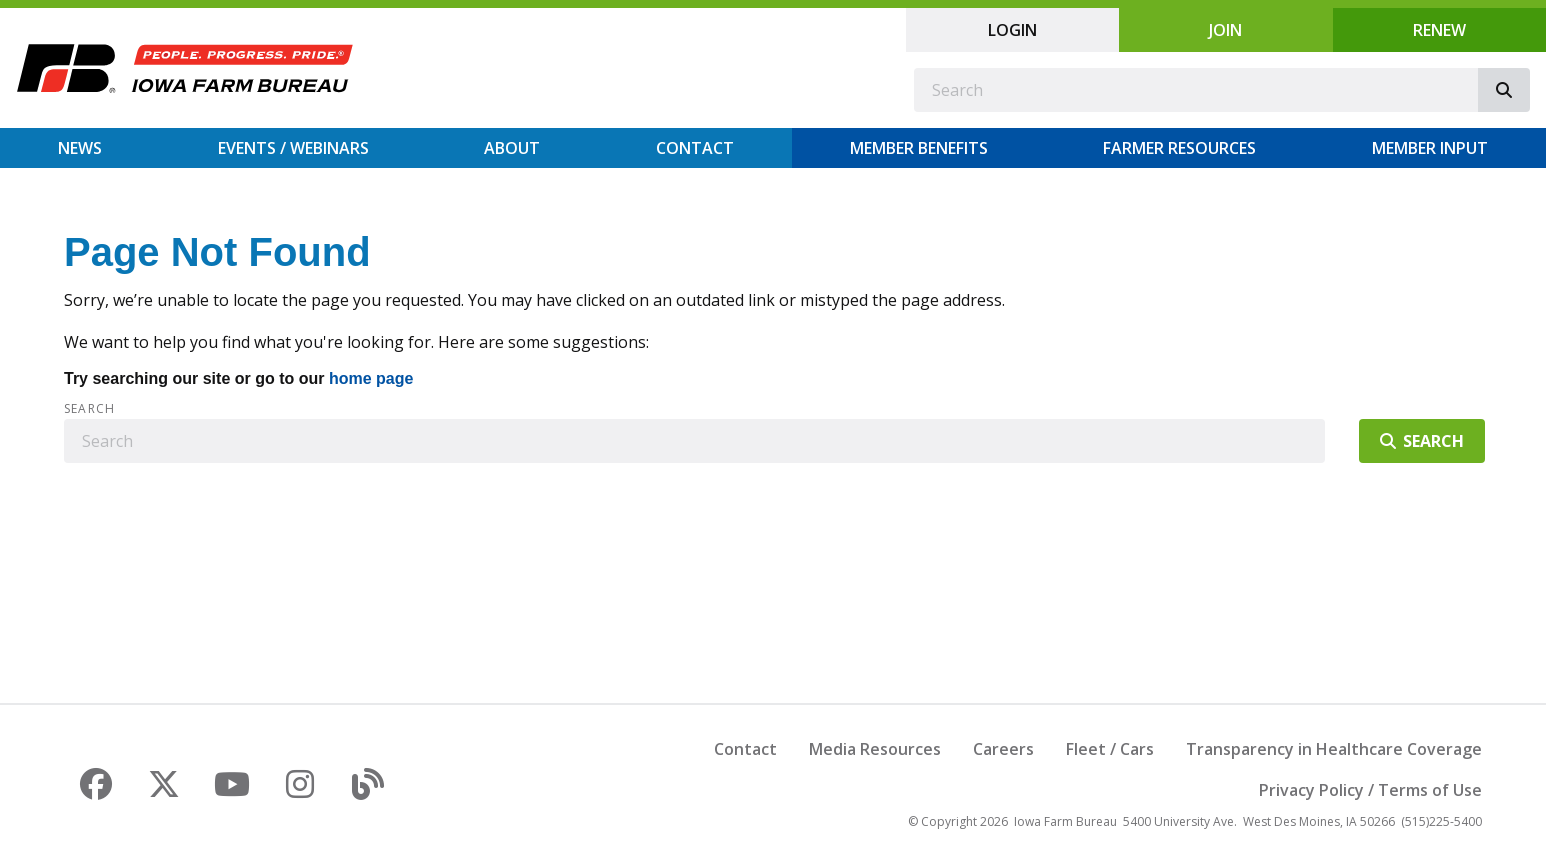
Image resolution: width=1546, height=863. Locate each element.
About (512, 148)
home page (371, 378)
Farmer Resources (1179, 148)
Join (1225, 30)
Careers (1003, 749)
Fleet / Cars (1110, 749)
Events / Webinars (293, 148)
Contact (695, 148)
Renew (1439, 30)
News (80, 148)
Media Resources (875, 749)
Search (89, 409)
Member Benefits (919, 148)
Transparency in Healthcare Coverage (1334, 749)
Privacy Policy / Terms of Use (1370, 790)
